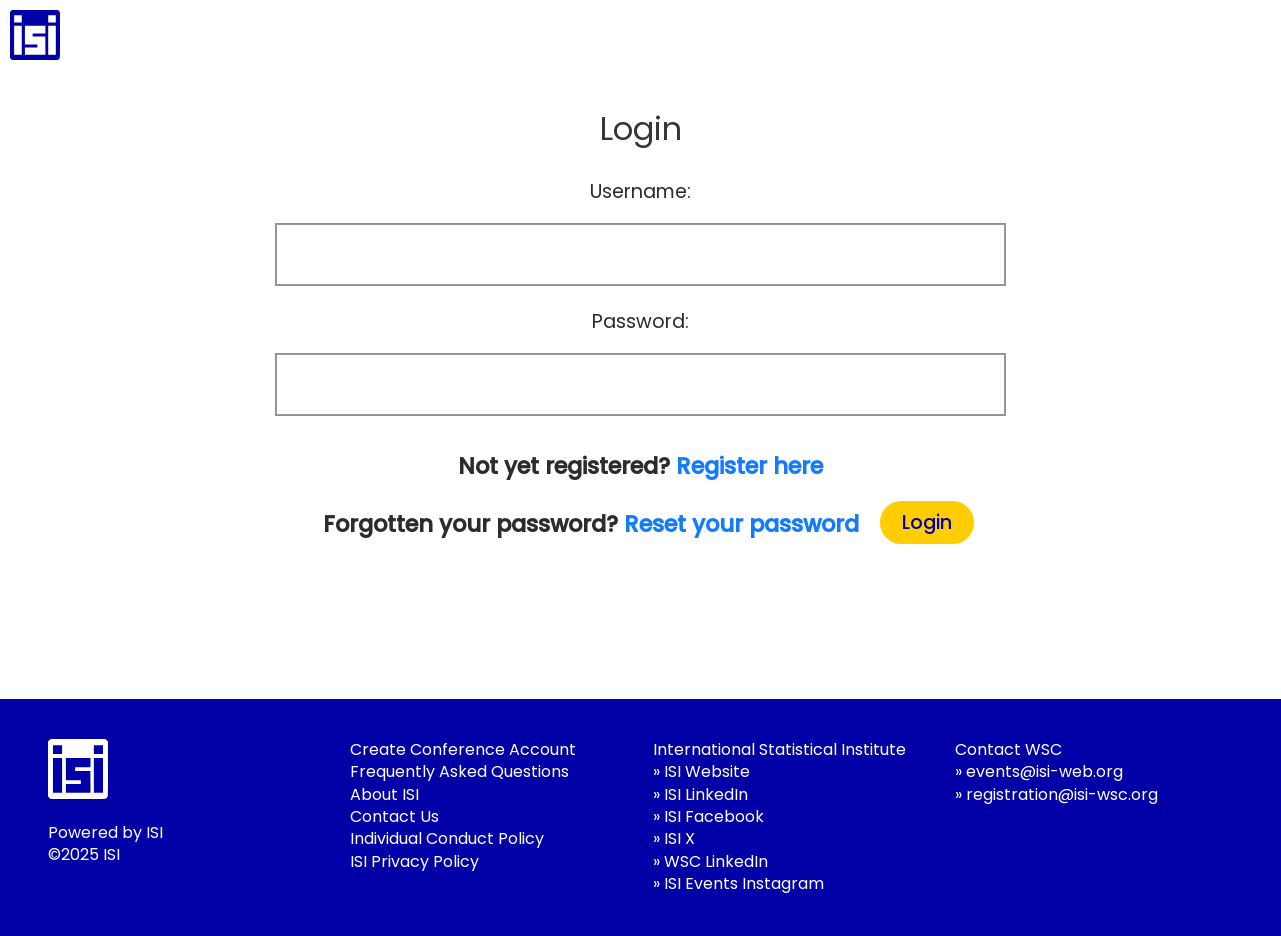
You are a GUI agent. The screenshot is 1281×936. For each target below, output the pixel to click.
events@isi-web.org (1044, 771)
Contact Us (394, 816)
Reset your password (741, 524)
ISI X (679, 838)
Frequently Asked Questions (459, 771)
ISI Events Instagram (744, 883)
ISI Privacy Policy (414, 861)
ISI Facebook (714, 816)
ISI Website (707, 771)
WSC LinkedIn (716, 861)
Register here (749, 466)
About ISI (384, 794)
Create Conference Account (463, 749)
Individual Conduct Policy (447, 838)
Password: (640, 322)
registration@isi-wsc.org (1062, 794)
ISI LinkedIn (706, 794)
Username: (640, 192)
